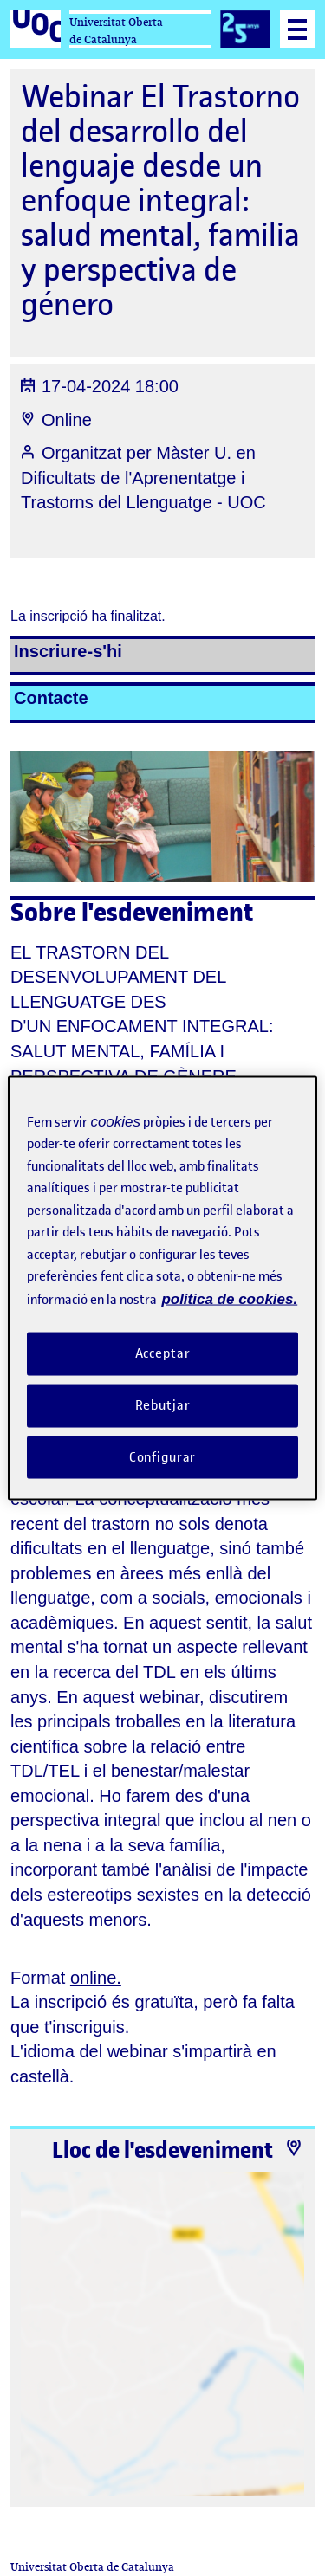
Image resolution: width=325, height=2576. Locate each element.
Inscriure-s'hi (68, 651)
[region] (162, 1288)
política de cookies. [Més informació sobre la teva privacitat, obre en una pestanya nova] (229, 1298)
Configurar (163, 1456)
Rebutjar (163, 1404)
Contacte (51, 697)
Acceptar (163, 1353)
